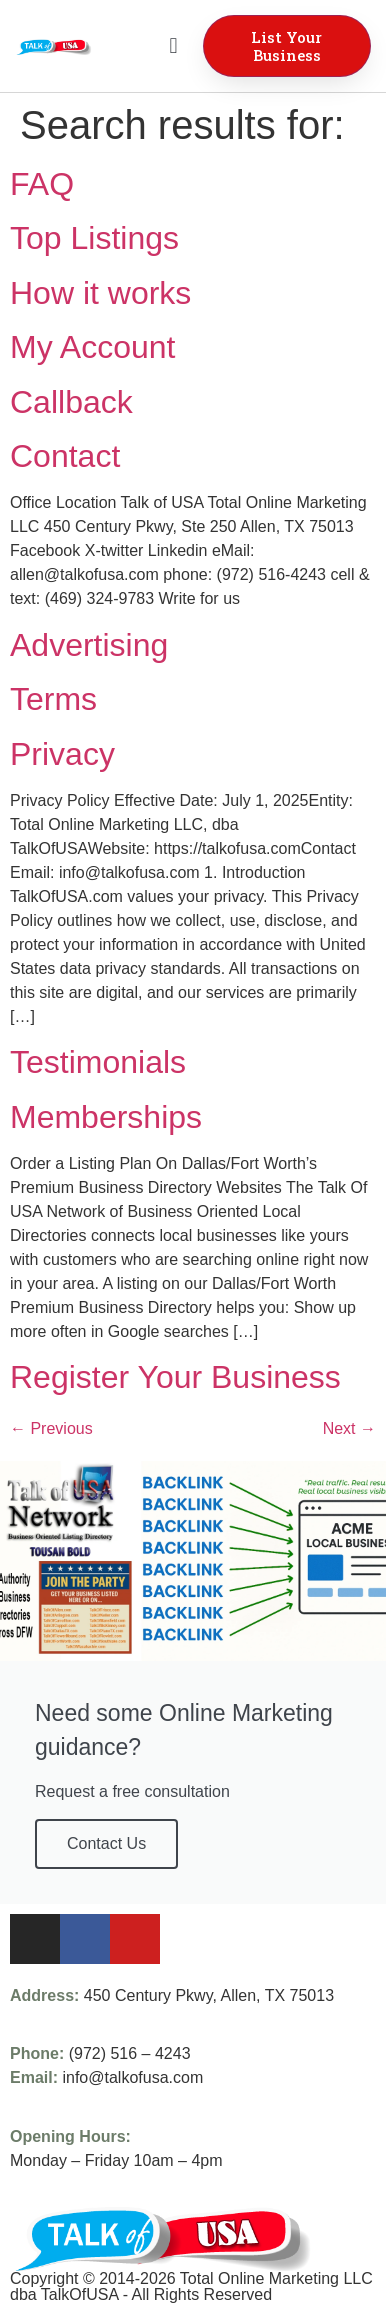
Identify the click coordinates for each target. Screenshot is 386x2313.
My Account (92, 347)
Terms (53, 699)
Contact (65, 456)
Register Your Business (175, 1377)
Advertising (89, 645)
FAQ (42, 184)
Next (349, 1428)
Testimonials (98, 1062)
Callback (71, 402)
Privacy (62, 754)
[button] (173, 46)
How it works (100, 293)
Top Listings (94, 238)
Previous (51, 1428)
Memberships (106, 1117)
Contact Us (106, 1843)
